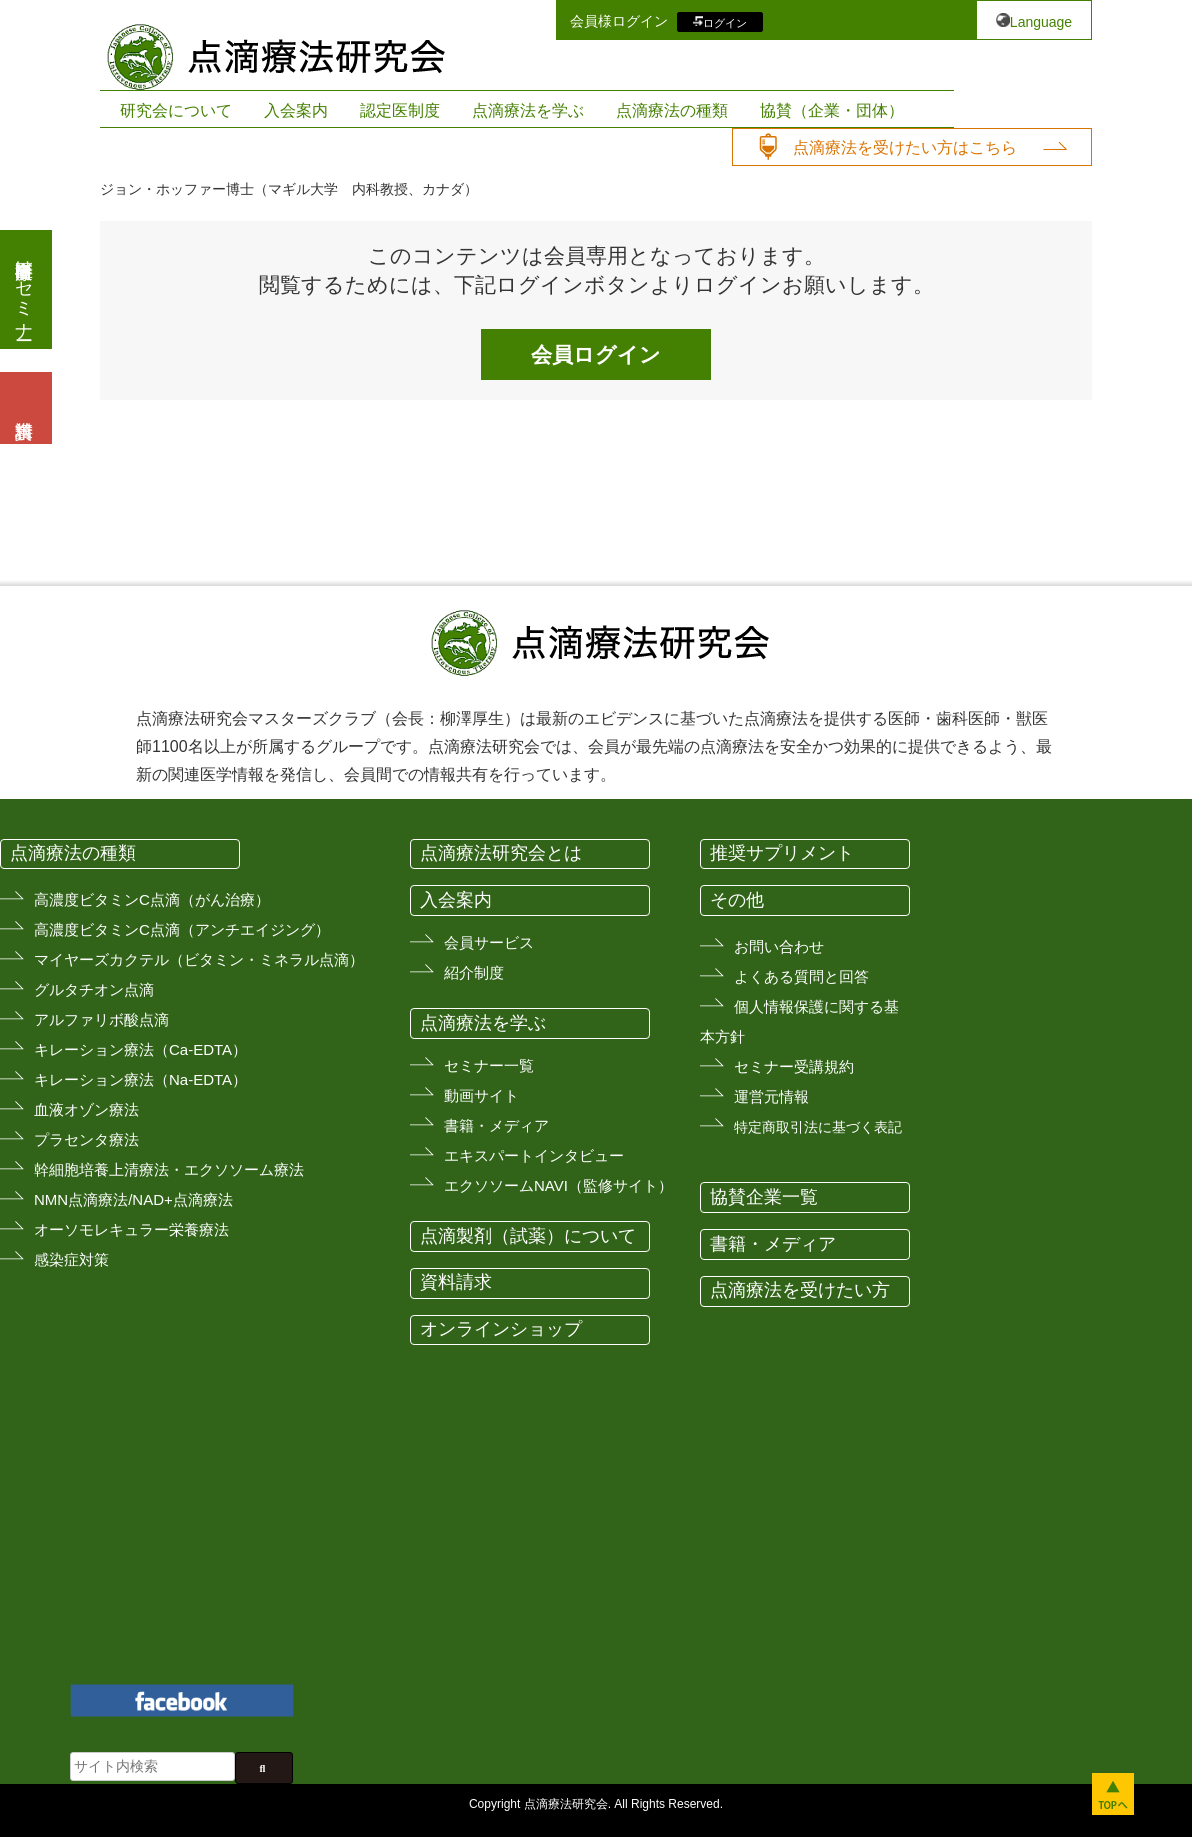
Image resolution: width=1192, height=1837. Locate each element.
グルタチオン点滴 (94, 989)
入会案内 (296, 110)
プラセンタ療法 (86, 1139)
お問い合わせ (779, 946)
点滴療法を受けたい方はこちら (905, 147)
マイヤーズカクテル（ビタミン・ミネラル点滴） (199, 959)
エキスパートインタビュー (534, 1155)
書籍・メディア (496, 1125)
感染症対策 (71, 1259)
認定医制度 (400, 110)
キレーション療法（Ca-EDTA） (140, 1049)
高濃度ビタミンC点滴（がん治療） (152, 899)
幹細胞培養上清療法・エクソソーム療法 (169, 1169)
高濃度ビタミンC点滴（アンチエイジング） (182, 929)
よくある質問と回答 (801, 976)
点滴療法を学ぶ (528, 110)
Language (1041, 22)
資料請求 (456, 1282)
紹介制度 (474, 972)
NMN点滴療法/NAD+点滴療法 (133, 1199)
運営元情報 (771, 1096)
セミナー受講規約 (794, 1066)
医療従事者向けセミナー (24, 289)
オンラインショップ (501, 1329)
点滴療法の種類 (672, 110)
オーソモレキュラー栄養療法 (131, 1229)
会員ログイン (596, 354)
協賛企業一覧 (764, 1197)
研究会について (176, 110)
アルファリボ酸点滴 (101, 1019)
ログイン (725, 22)
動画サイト (481, 1095)
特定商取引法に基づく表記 (818, 1127)
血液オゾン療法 (86, 1109)
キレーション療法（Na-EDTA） (140, 1079)
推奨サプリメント (782, 853)
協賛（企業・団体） (832, 110)
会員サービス (489, 942)
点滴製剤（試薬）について (528, 1236)
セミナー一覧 (489, 1065)
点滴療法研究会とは (501, 853)
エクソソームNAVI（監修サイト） (558, 1185)
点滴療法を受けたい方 (800, 1290)
